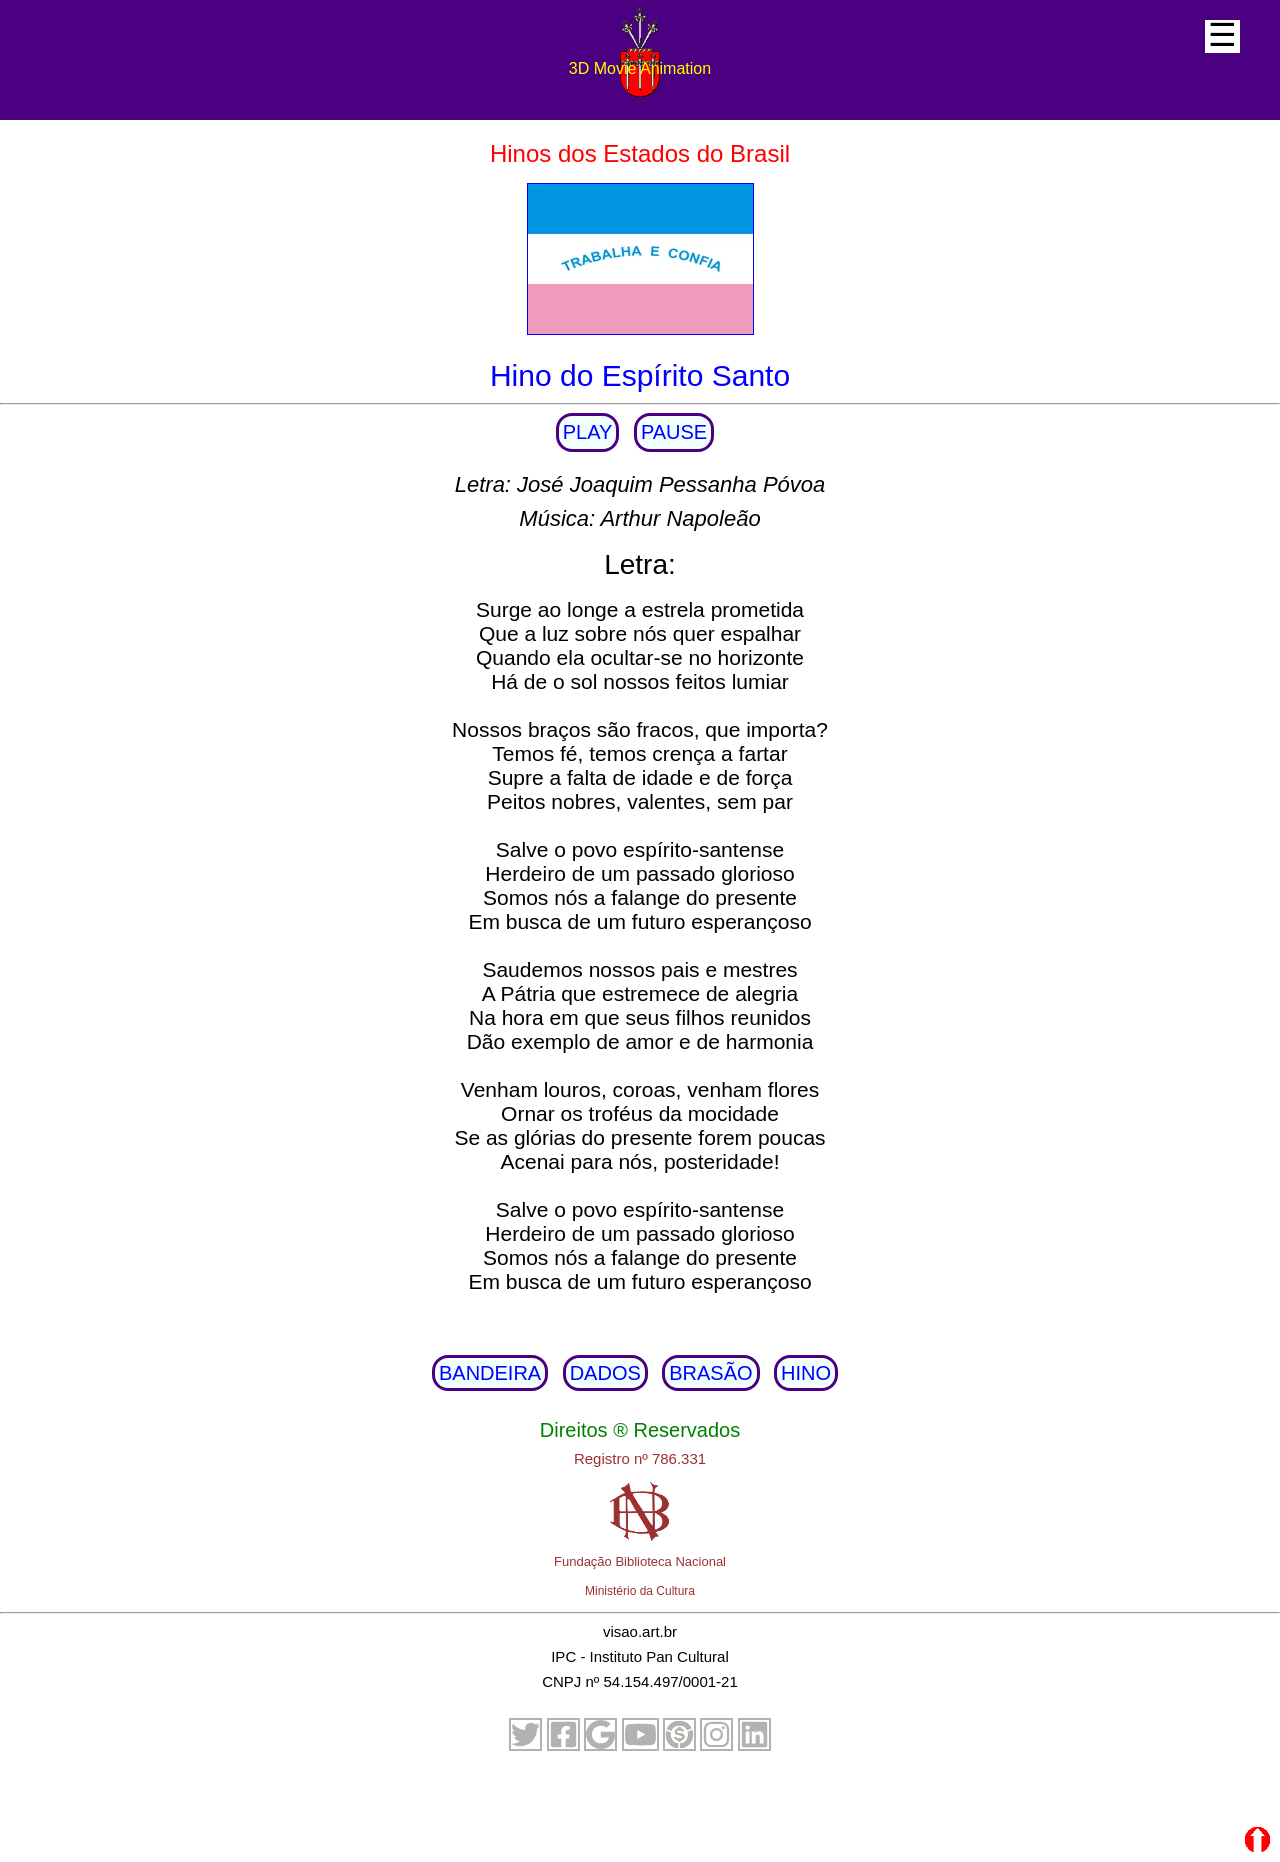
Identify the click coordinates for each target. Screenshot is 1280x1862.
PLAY (588, 432)
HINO (806, 1373)
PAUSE (674, 432)
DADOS (605, 1373)
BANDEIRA (490, 1373)
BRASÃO (710, 1373)
